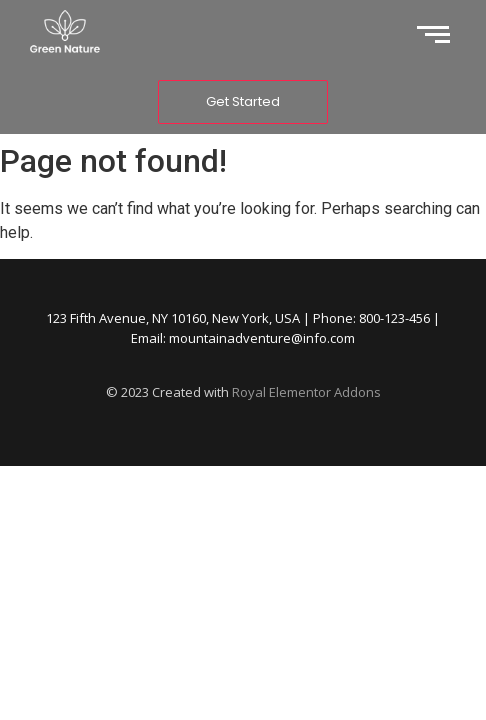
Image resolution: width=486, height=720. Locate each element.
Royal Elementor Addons (306, 392)
